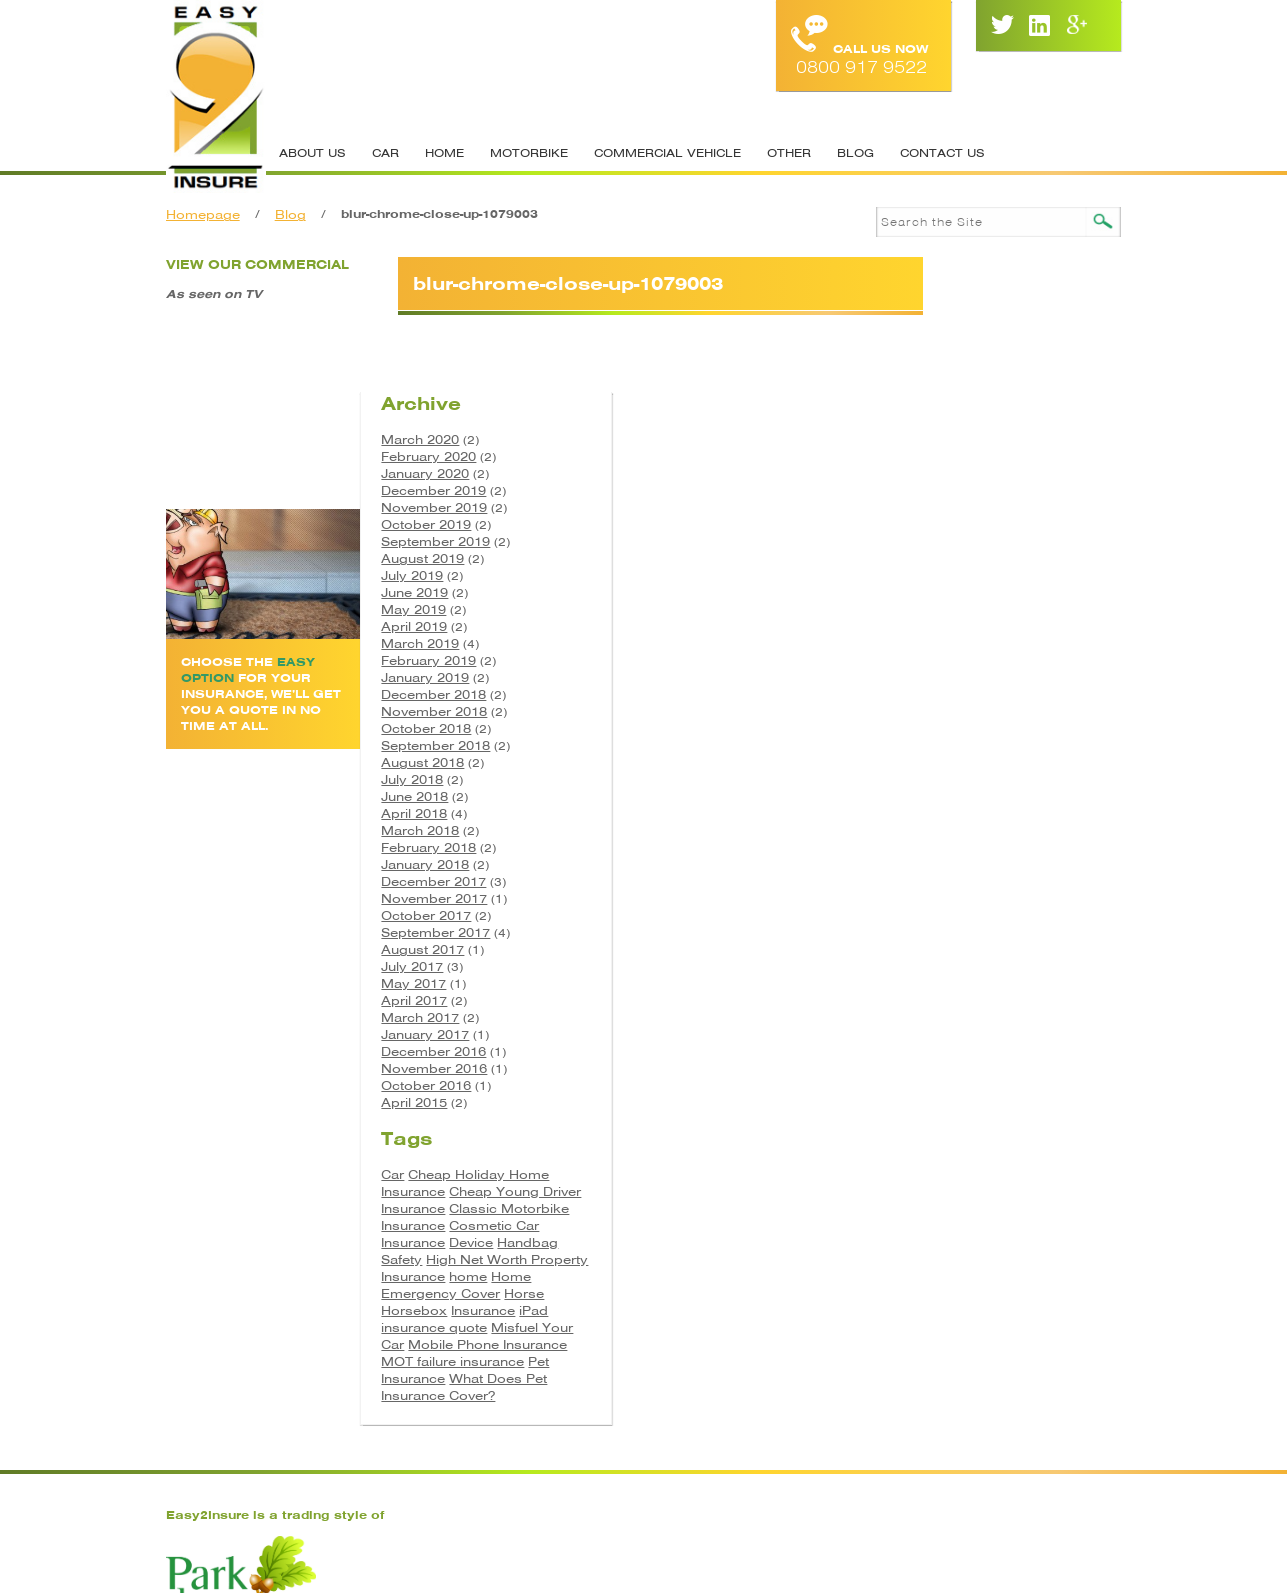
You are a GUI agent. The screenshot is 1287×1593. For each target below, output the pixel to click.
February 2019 (972, 540)
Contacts (635, 1434)
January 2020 (969, 353)
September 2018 (979, 625)
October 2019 (970, 404)
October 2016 (970, 965)
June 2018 (958, 676)
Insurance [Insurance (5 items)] (1027, 1206)
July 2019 (956, 455)
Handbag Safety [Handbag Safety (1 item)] (1026, 1138)
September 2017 (979, 812)
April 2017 (958, 880)
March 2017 (964, 897)
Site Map (731, 1434)
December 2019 (977, 370)
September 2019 (979, 421)
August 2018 (966, 642)
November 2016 (978, 948)
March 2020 (964, 319)
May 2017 (957, 863)
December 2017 (977, 761)
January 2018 (969, 744)
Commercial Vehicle (675, 153)
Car (393, 153)
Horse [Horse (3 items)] (1068, 1189)
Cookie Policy (846, 1434)
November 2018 (978, 591)
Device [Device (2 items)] (947, 1138)
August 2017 (966, 829)
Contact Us (950, 153)
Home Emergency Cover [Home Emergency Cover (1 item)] (1000, 1181)
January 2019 (969, 557)
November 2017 (978, 778)
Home (452, 153)
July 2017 (956, 846)
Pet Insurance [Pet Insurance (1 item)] (1037, 1274)
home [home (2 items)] (1012, 1172)
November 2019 (978, 387)
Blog (863, 153)
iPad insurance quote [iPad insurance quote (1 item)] (1008, 1215)
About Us (320, 153)
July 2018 (956, 659)
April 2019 (958, 506)
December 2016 (977, 931)
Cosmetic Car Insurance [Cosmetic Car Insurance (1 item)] (1004, 1121)
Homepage (211, 214)
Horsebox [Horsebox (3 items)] (958, 1206)
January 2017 (969, 914)
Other (797, 153)
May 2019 (957, 489)
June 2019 (958, 472)
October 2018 (970, 608)
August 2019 (966, 438)
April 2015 (958, 982)
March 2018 (964, 710)
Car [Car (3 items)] (936, 1053)
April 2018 (958, 693)
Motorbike (537, 153)
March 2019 (964, 523)
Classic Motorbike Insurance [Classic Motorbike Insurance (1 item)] (1004, 1096)
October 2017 (970, 795)
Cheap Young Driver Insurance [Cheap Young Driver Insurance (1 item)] (1004, 1079)
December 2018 (977, 574)
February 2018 (972, 727)
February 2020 (972, 336)
